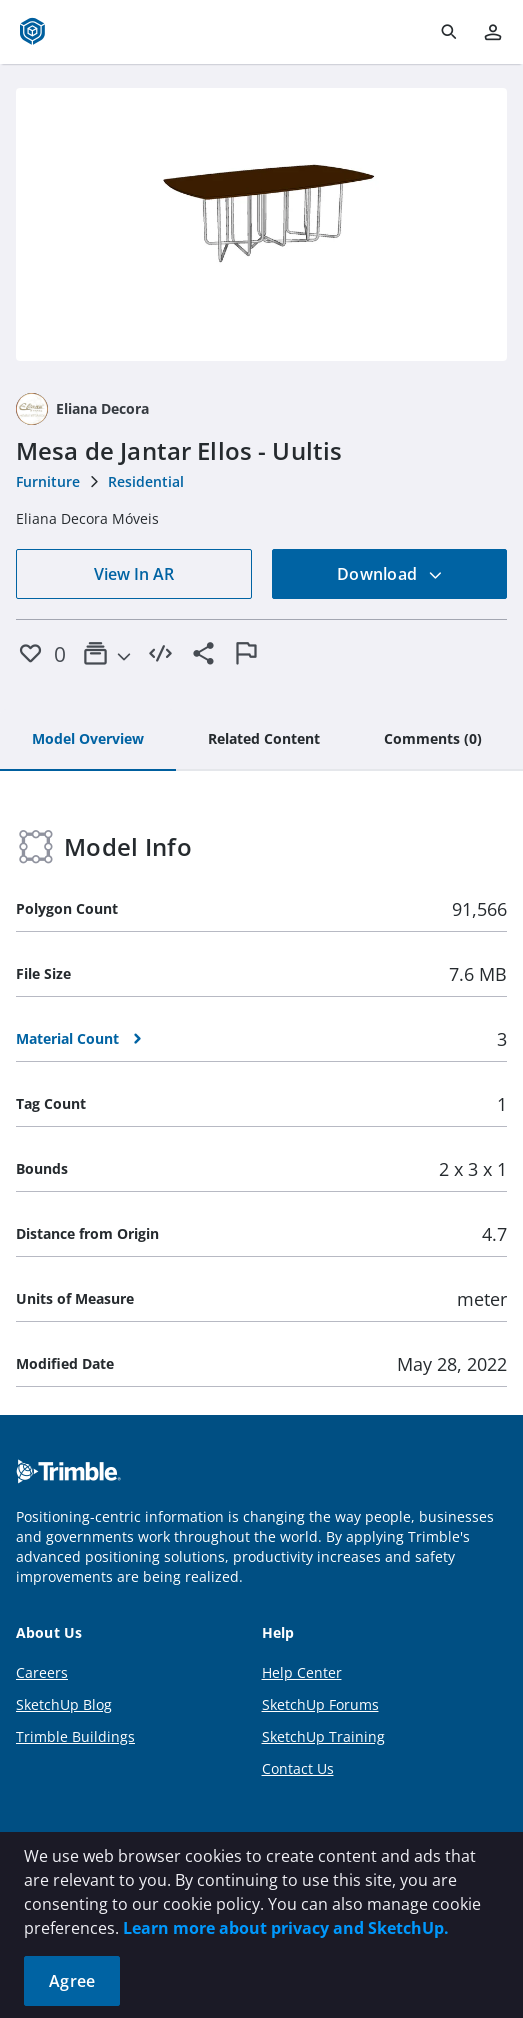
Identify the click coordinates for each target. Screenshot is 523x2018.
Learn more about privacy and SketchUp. (286, 1928)
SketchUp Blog (64, 1704)
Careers (42, 1672)
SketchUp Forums (320, 1704)
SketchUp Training (323, 1736)
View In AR (134, 574)
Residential (146, 481)
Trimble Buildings (75, 1736)
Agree (72, 1981)
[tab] (88, 740)
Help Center (302, 1672)
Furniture (48, 481)
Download (390, 574)
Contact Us (298, 1768)
